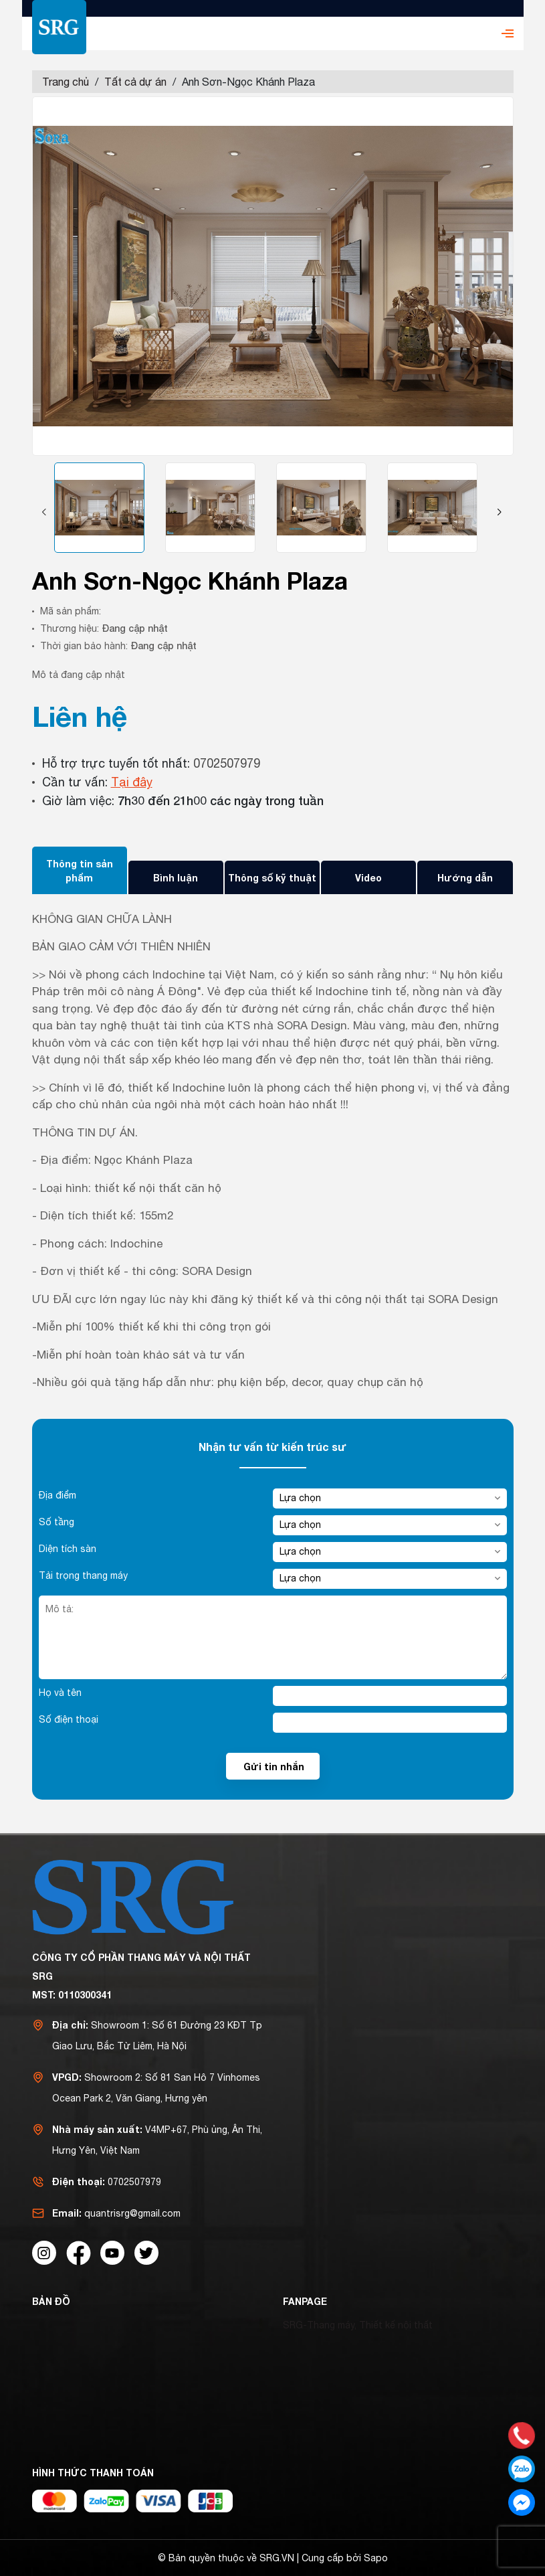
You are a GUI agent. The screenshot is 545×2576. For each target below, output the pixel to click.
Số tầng (56, 1522)
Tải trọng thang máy (83, 1575)
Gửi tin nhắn (273, 1766)
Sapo (376, 2558)
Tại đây (131, 782)
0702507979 (226, 763)
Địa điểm (57, 1495)
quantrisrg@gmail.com (132, 2213)
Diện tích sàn (67, 1548)
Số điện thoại (68, 1719)
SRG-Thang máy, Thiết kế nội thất (358, 2325)
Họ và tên (60, 1692)
